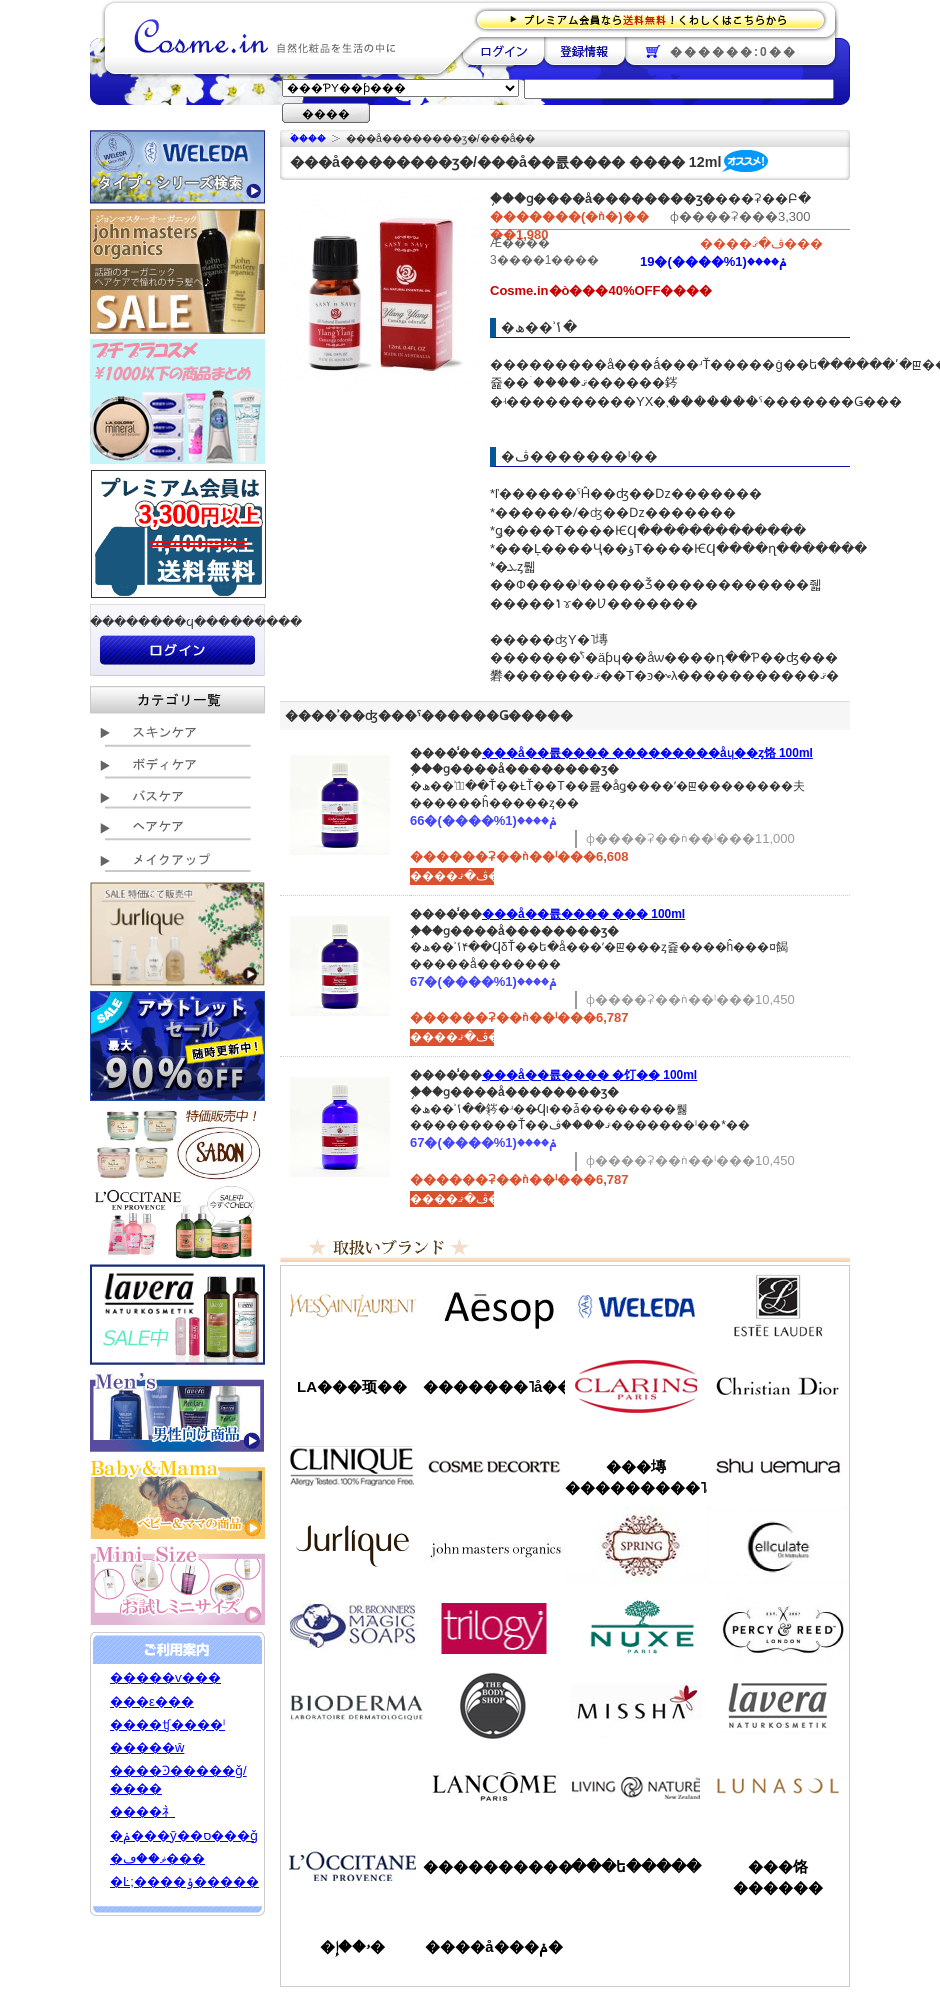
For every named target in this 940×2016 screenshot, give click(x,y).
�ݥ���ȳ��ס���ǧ (184, 1835)
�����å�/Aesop (494, 1306)
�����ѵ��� (165, 1677)
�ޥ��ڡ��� (157, 1858)
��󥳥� (494, 1786)
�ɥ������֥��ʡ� (352, 1626)
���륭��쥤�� (778, 1546)
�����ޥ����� (494, 1546)
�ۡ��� (308, 138)
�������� (503, 51)
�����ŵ (147, 1747)
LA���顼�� (352, 1386)
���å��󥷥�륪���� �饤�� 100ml (589, 1075)
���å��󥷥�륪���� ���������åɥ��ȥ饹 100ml (647, 753)
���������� (352, 1866)
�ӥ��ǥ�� (352, 1706)
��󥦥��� (352, 1786)
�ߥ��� (636, 1706)
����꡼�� (352, 1546)
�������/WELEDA (636, 1306)
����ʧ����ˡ (167, 1724)
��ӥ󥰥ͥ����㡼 (636, 1786)
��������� (778, 1706)
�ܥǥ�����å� (494, 1706)
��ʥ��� (778, 1786)
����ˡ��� (352, 1466)
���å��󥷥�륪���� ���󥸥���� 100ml (583, 914)
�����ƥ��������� (778, 1306)
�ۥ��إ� (352, 1946)
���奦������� (778, 1466)
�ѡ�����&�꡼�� (778, 1626)
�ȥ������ (494, 1626)
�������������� (352, 1306)
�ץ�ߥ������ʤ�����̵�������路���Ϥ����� (656, 18)
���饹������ (778, 1877)
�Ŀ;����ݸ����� (184, 1881)
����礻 (142, 1811)
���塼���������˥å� (636, 1477)
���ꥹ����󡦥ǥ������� (778, 1386)
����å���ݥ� (493, 1946)
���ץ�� (636, 1546)
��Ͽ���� (584, 51)
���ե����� (636, 1866)
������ (636, 1386)
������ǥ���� (494, 1466)
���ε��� (152, 1701)
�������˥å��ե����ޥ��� (494, 1386)
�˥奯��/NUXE (636, 1626)
